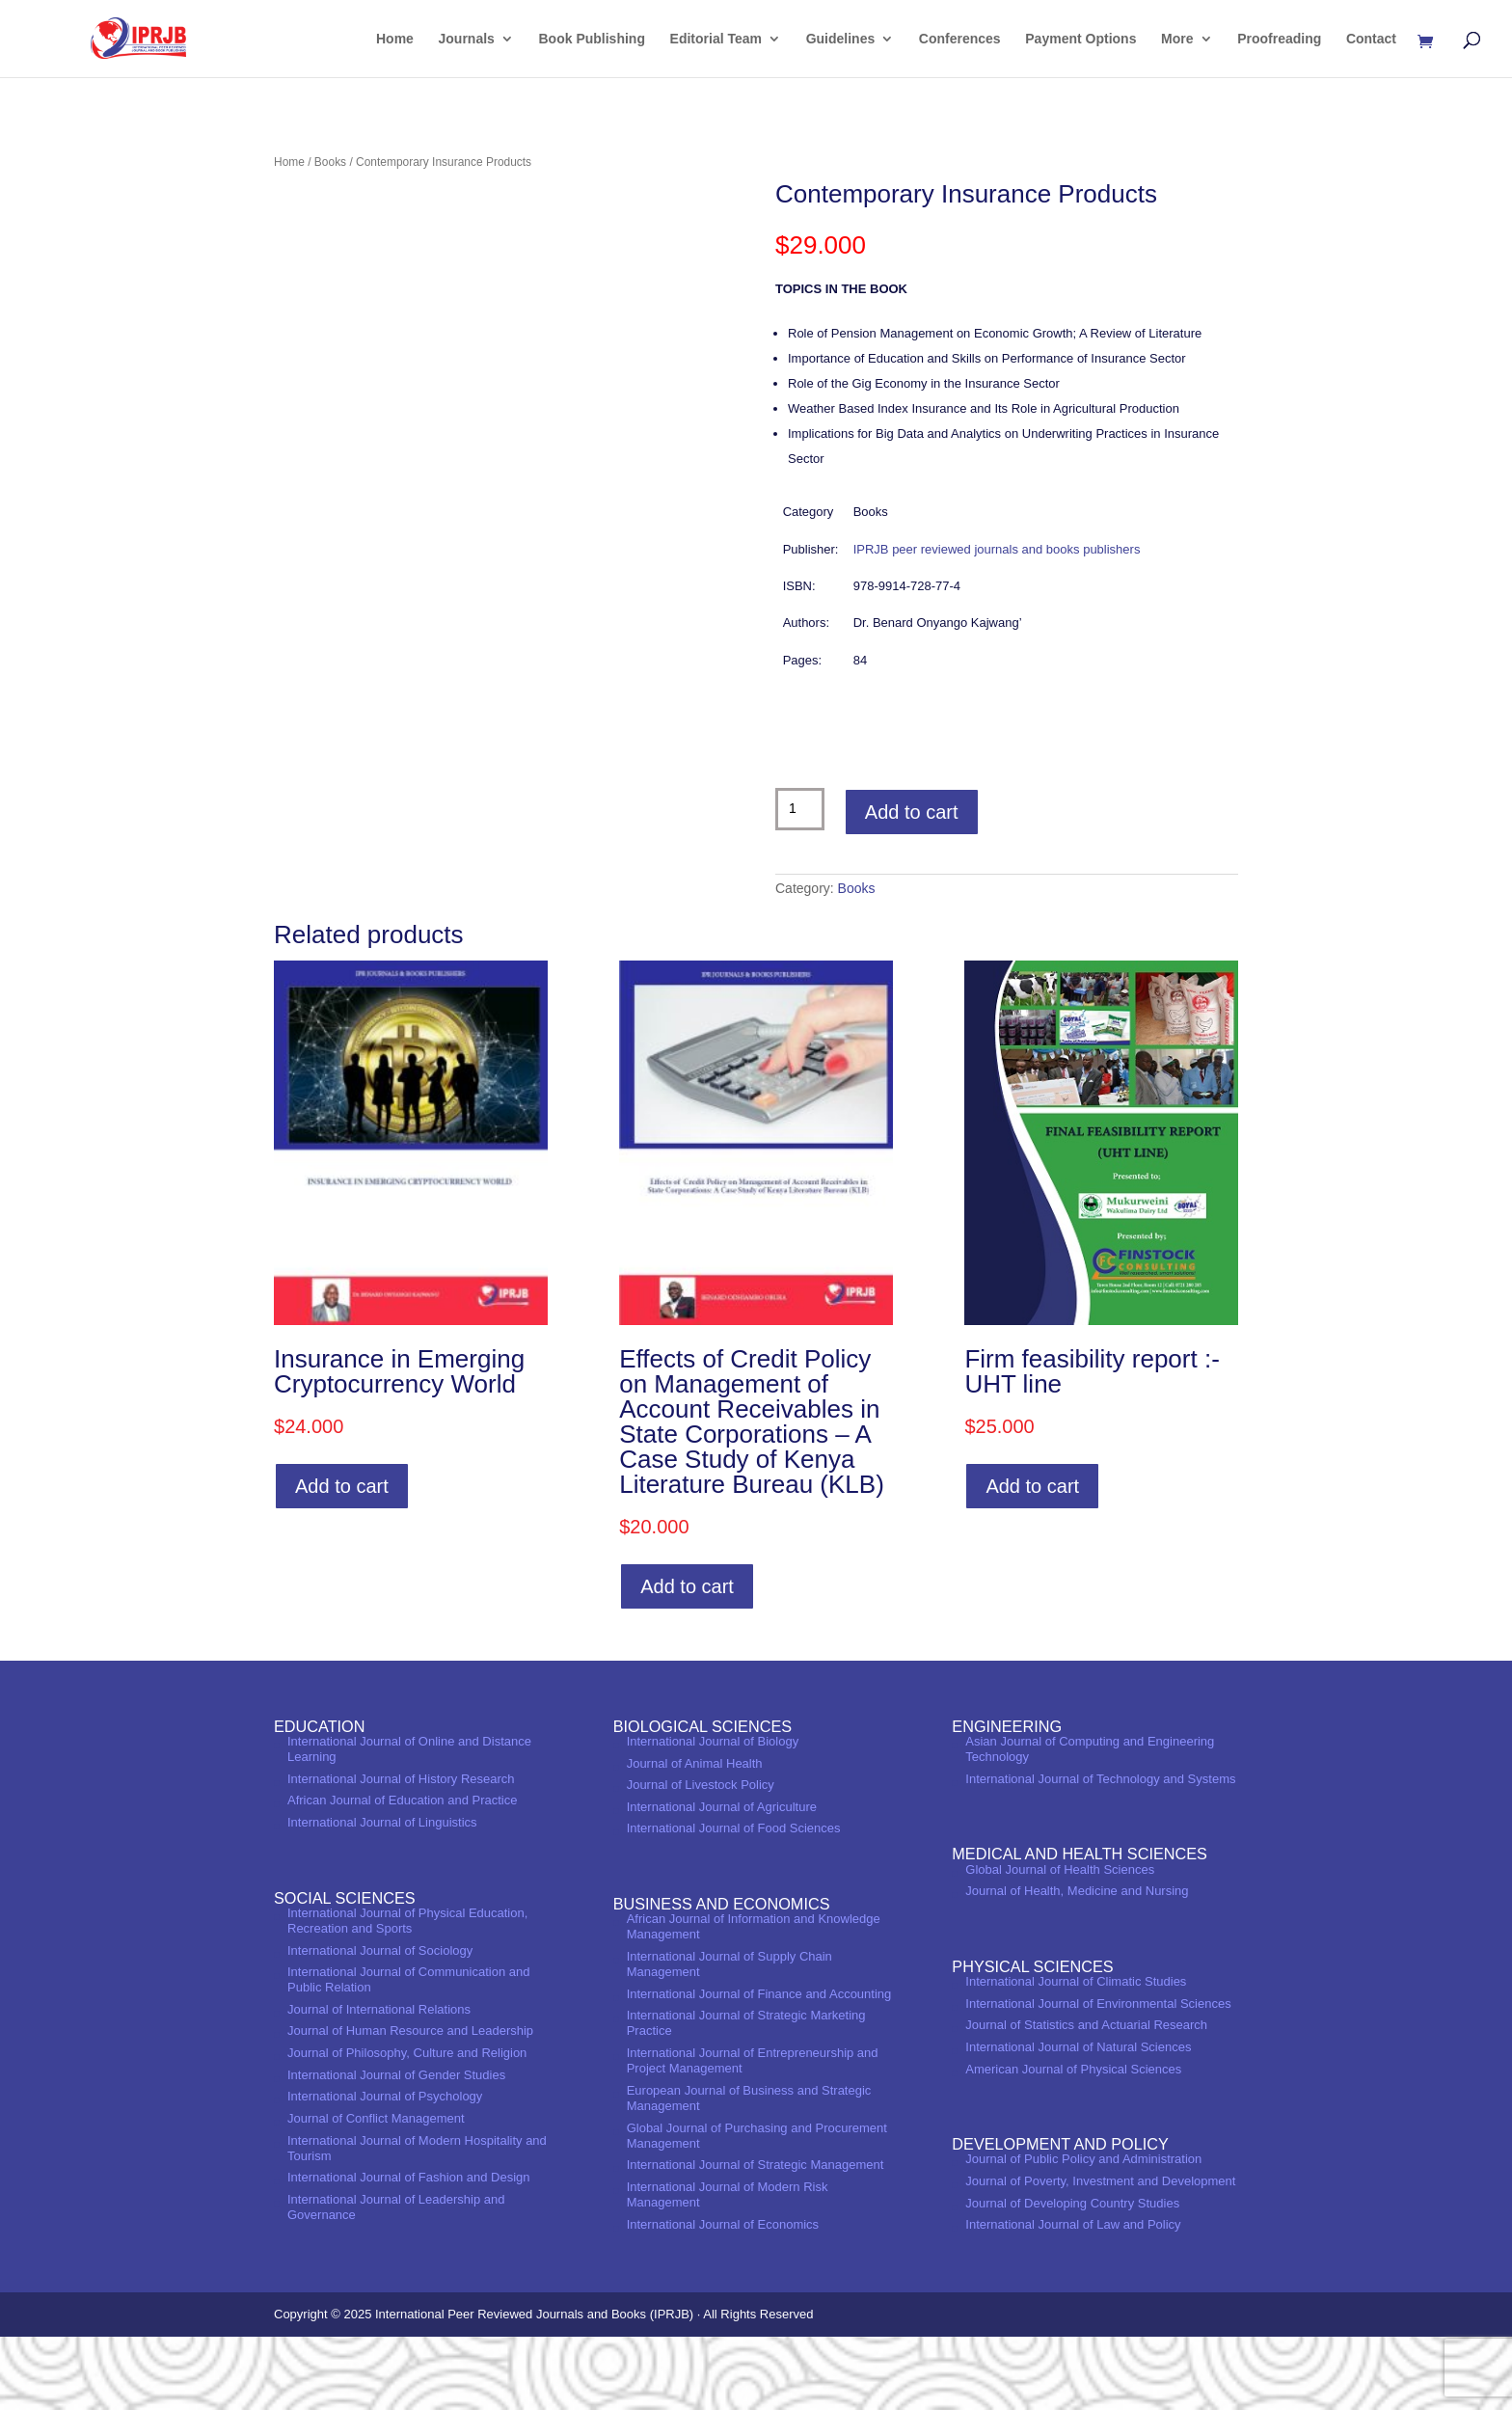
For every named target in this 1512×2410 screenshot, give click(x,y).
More (1177, 39)
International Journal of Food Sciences (734, 1902)
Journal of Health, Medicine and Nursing (1076, 1964)
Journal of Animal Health (695, 1836)
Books (330, 162)
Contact (1371, 39)
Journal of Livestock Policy (700, 1858)
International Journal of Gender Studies (396, 2148)
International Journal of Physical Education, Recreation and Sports (407, 1994)
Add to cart (911, 812)
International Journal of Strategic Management (755, 2238)
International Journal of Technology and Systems (1100, 1852)
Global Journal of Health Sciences (1059, 1943)
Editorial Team (716, 39)
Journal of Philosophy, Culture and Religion (406, 2126)
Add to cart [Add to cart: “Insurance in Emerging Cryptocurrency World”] (342, 1559)
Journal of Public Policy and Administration (1083, 2233)
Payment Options (1080, 39)
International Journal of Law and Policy (1072, 2297)
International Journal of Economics (723, 2297)
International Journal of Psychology (384, 2170)
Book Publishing (592, 39)
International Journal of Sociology (379, 2024)
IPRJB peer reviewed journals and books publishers (997, 549)
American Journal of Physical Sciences (1073, 2142)
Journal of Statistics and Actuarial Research (1086, 2099)
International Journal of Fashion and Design (408, 2250)
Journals (467, 39)
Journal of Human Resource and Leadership (410, 2105)
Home (395, 39)
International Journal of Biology (713, 1814)
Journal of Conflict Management (376, 2191)
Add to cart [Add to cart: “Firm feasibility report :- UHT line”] (1032, 1559)
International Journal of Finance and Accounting (759, 2067)
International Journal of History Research (401, 1852)
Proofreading (1279, 39)
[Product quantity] (799, 809)
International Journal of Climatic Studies (1075, 2054)
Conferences (960, 39)
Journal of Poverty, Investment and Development (1100, 2254)
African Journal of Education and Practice (402, 1874)
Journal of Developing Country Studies (1072, 2276)
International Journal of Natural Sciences (1078, 2120)
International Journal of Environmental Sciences (1097, 2077)
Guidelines (841, 39)
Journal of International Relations (379, 2082)
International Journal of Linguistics (382, 1895)
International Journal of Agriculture (722, 1880)
